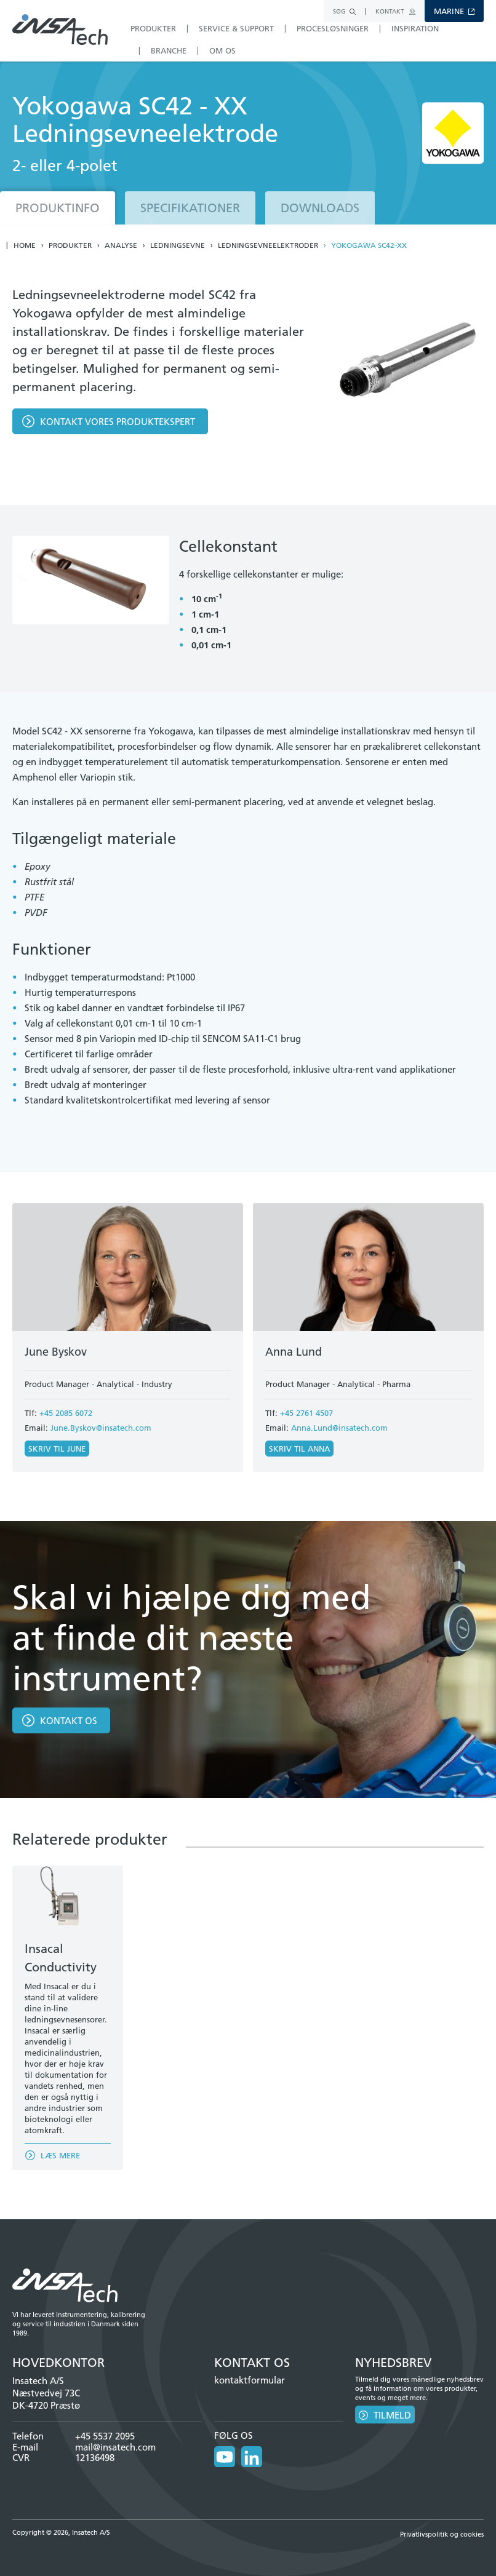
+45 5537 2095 (105, 2436)
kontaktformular (249, 2380)
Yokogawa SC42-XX (369, 245)
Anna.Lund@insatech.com (339, 1428)
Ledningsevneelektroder (268, 245)
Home (25, 245)
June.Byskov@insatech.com (100, 1428)
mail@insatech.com (115, 2447)
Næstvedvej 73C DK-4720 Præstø (46, 2399)
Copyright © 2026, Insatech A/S (61, 2532)
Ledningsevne (177, 245)
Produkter (70, 245)
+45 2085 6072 (65, 1413)
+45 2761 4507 (306, 1413)
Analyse (121, 245)
